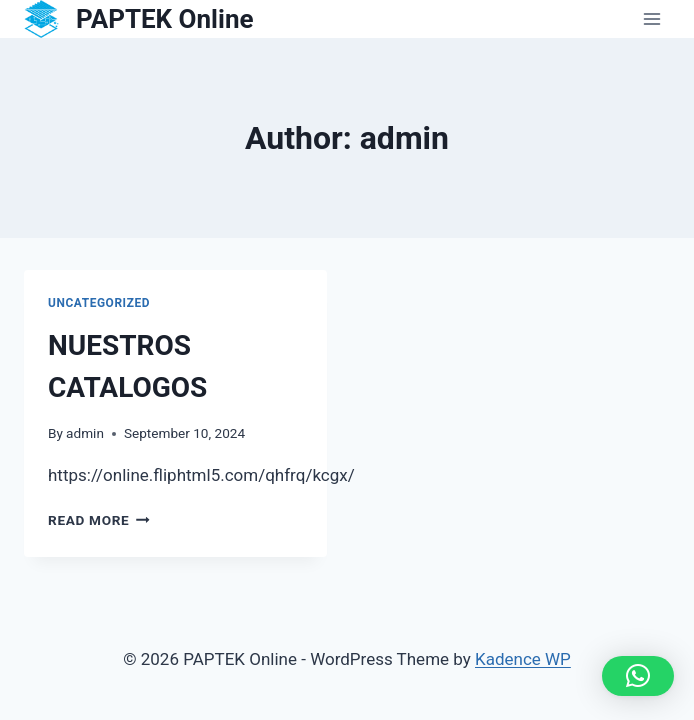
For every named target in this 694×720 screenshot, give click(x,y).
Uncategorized (99, 303)
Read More (99, 520)
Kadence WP (523, 659)
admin (85, 433)
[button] (638, 676)
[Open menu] (651, 19)
